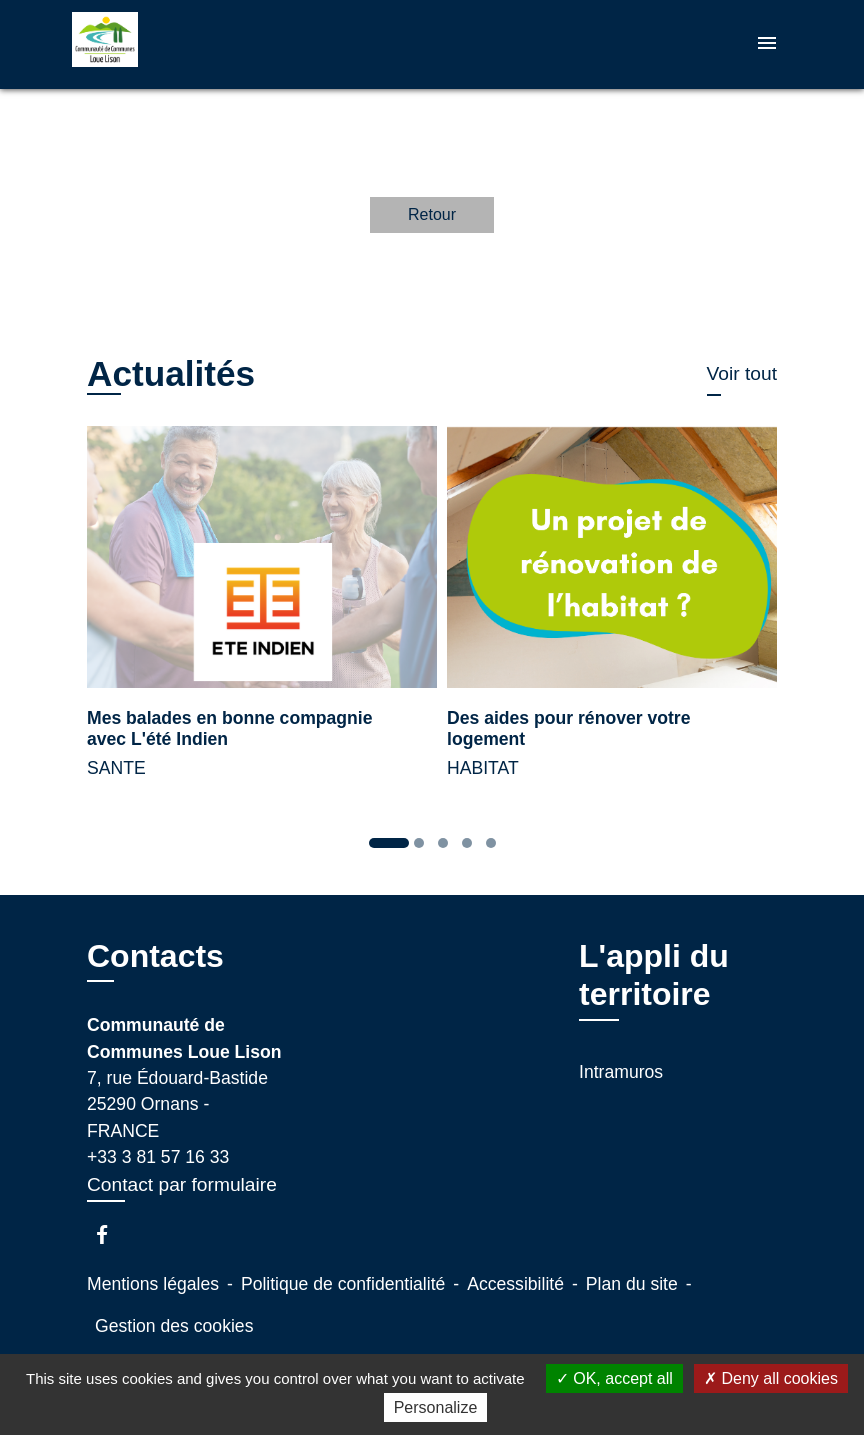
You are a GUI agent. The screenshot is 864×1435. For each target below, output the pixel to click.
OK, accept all (614, 1378)
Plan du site (632, 1284)
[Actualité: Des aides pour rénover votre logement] (612, 614)
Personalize (436, 1407)
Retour (432, 214)
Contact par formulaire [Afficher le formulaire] (182, 1184)
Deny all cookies (771, 1378)
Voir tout (742, 373)
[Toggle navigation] (767, 44)
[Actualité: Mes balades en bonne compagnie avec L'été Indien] (252, 614)
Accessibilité (515, 1284)
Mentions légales (153, 1284)
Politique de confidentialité (343, 1284)
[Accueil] (197, 44)
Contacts (155, 956)
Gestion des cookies (174, 1326)
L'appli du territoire (654, 975)
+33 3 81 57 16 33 (158, 1157)
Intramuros (621, 1072)
